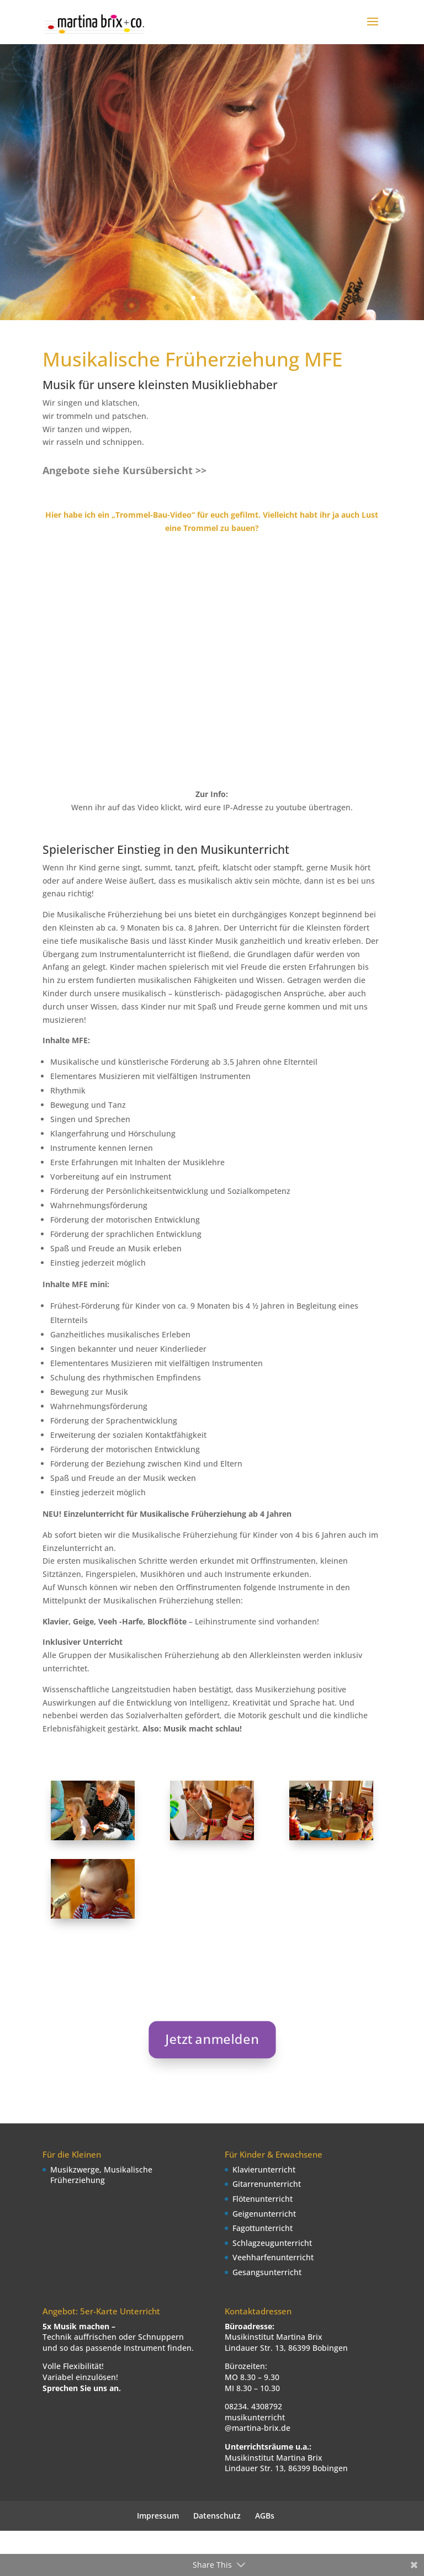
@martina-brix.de (257, 2428)
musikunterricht (255, 2417)
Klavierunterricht (263, 2169)
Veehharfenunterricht (273, 2257)
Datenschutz (217, 2515)
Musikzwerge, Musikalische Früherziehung (101, 2175)
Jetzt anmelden (212, 2039)
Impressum (158, 2515)
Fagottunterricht (262, 2228)
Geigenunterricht (264, 2213)
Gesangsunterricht (266, 2272)
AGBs (264, 2515)
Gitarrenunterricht (266, 2184)
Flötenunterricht (262, 2198)
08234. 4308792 (253, 2406)
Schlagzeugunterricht (272, 2243)
